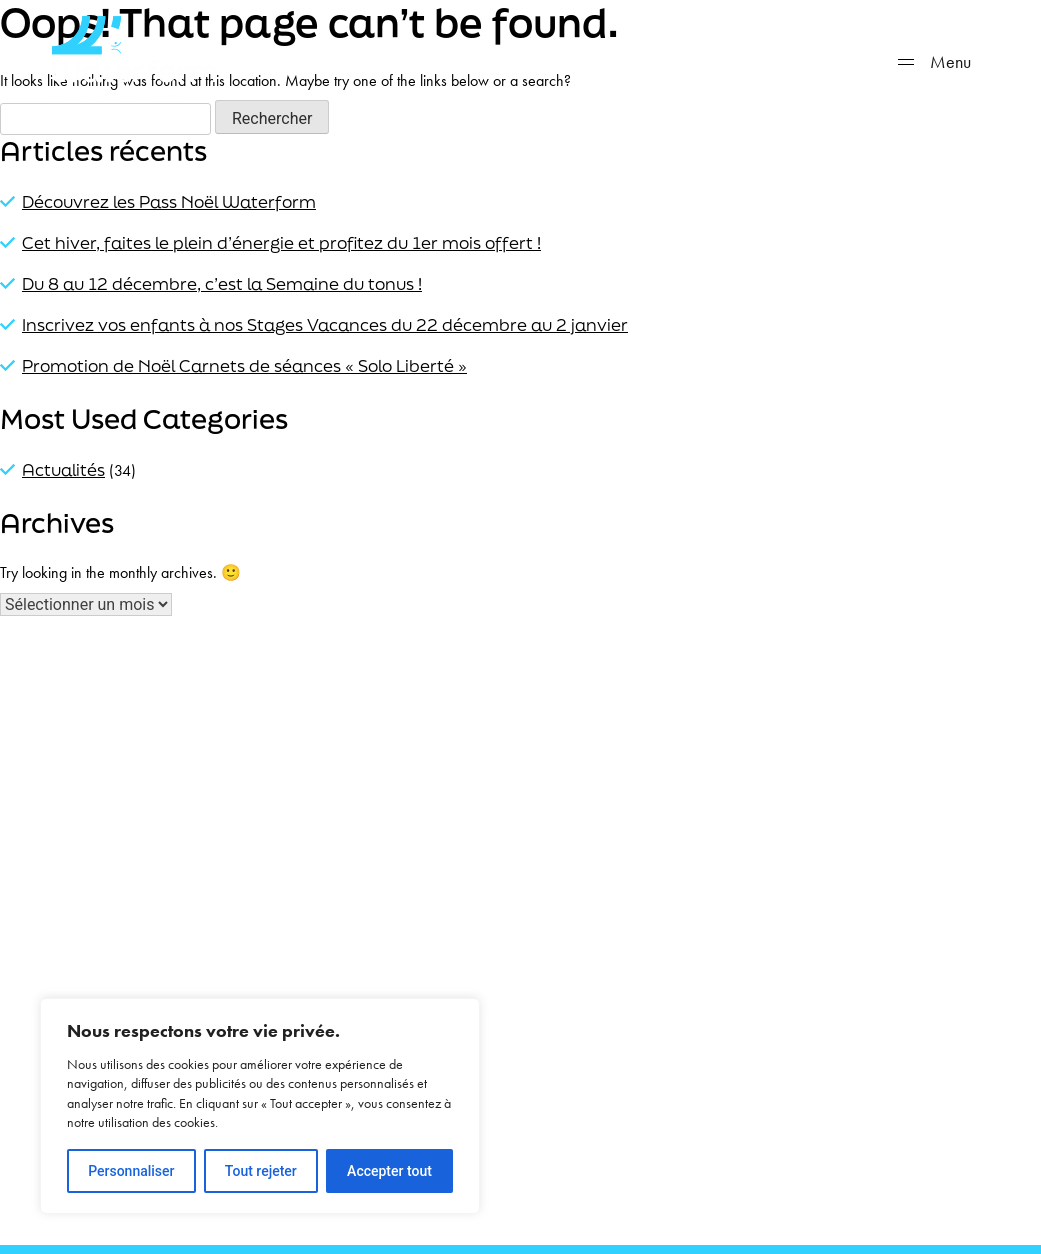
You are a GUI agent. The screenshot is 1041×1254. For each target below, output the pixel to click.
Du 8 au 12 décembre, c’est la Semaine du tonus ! (222, 283)
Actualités (63, 469)
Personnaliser (131, 1171)
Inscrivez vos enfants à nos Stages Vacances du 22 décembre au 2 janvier (325, 324)
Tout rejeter (261, 1171)
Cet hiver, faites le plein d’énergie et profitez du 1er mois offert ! (281, 242)
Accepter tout (389, 1171)
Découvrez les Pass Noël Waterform (169, 201)
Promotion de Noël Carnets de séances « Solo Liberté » (244, 365)
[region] (260, 1106)
